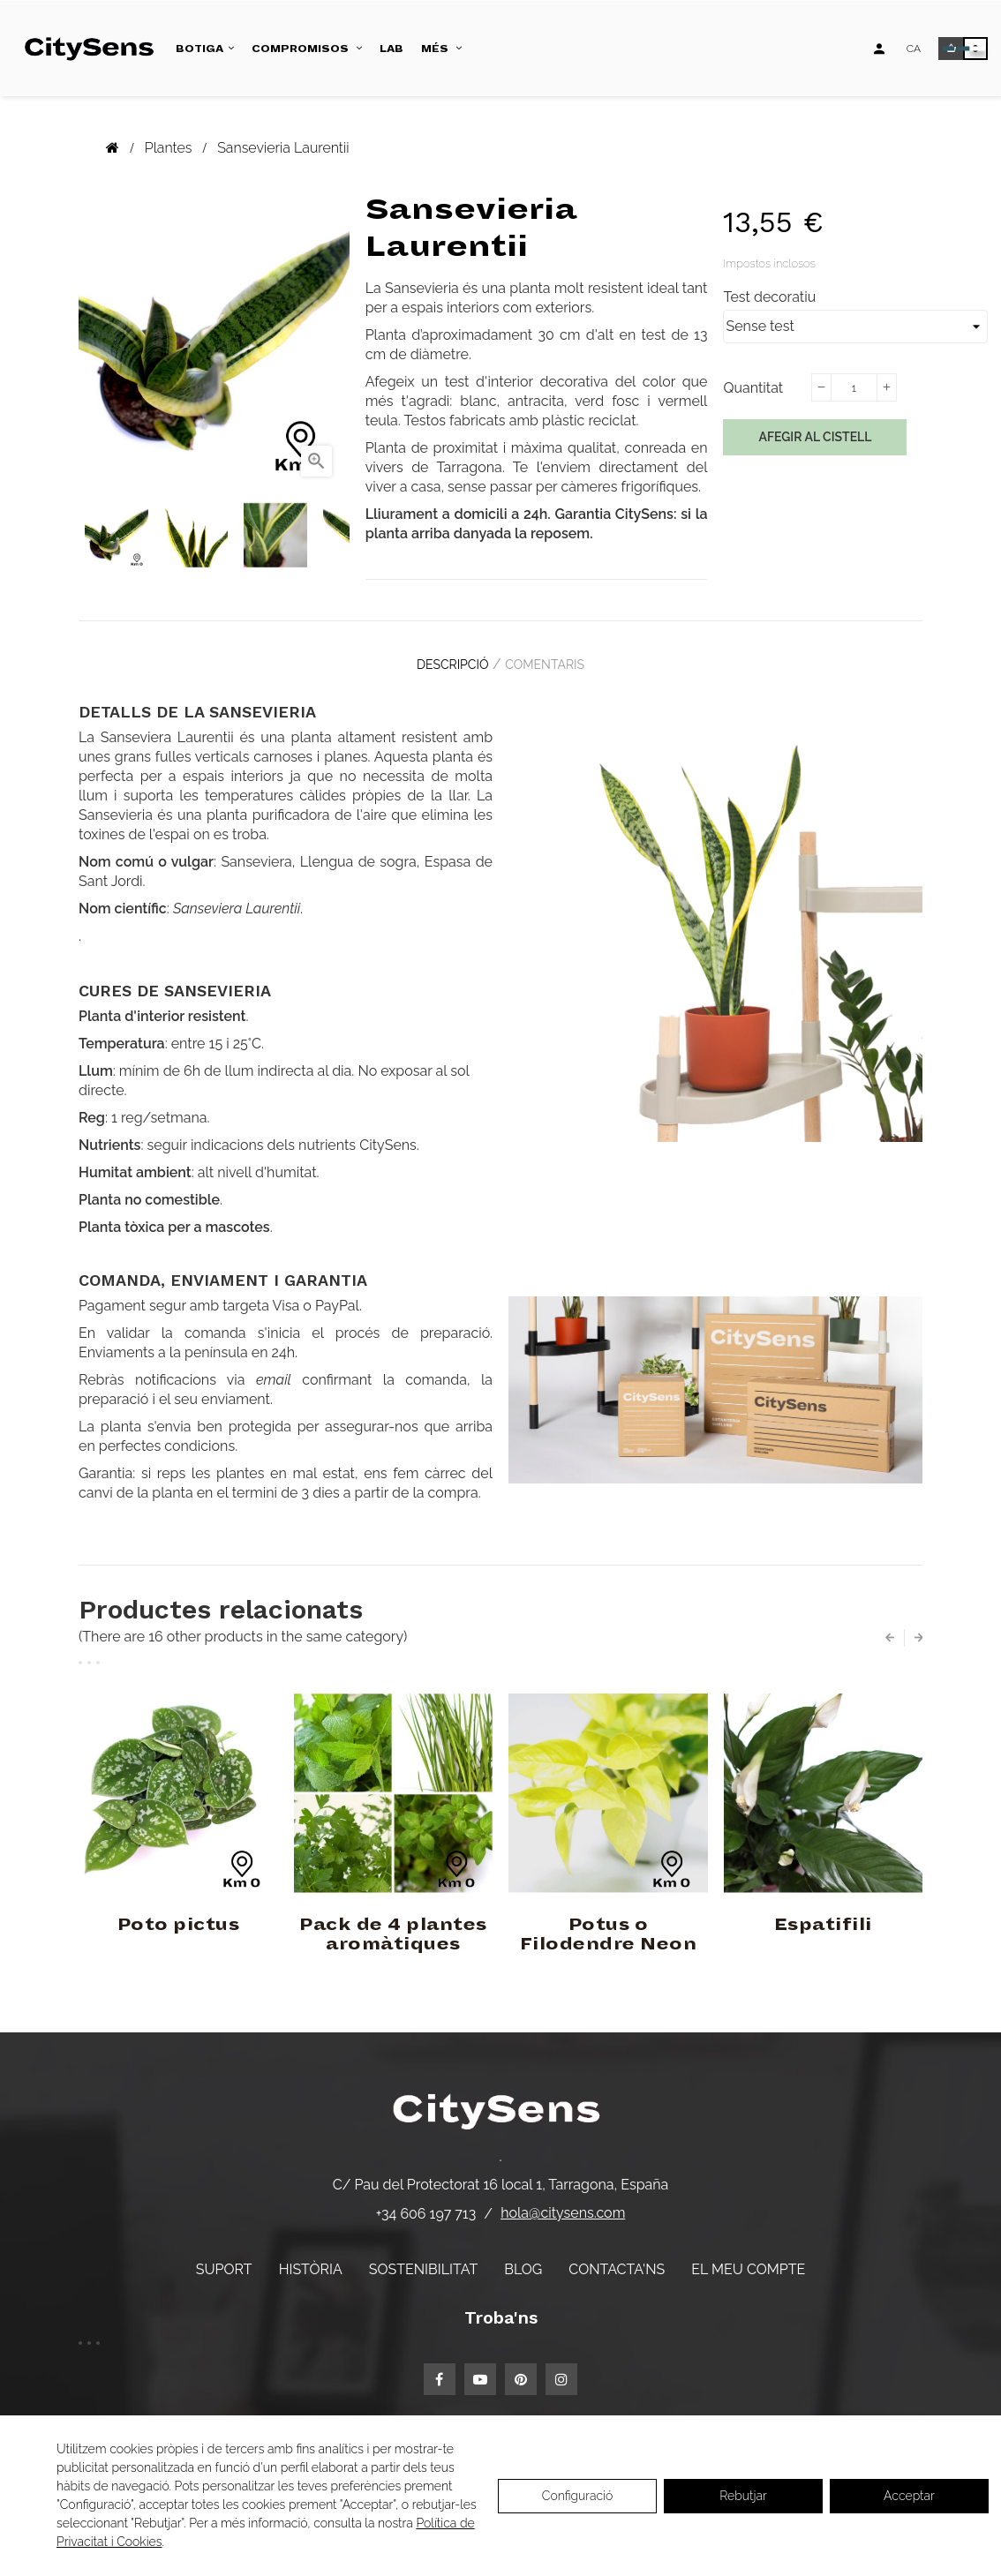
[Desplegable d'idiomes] (913, 49)
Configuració (577, 2496)
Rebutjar (743, 2496)
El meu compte (748, 2257)
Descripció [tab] (444, 658)
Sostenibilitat (423, 2257)
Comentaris (553, 658)
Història (310, 2257)
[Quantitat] (854, 387)
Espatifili (823, 1912)
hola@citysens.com (562, 2200)
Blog (523, 2257)
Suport (224, 2257)
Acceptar (909, 2496)
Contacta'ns (616, 2257)
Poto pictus (178, 1912)
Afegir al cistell (814, 437)
